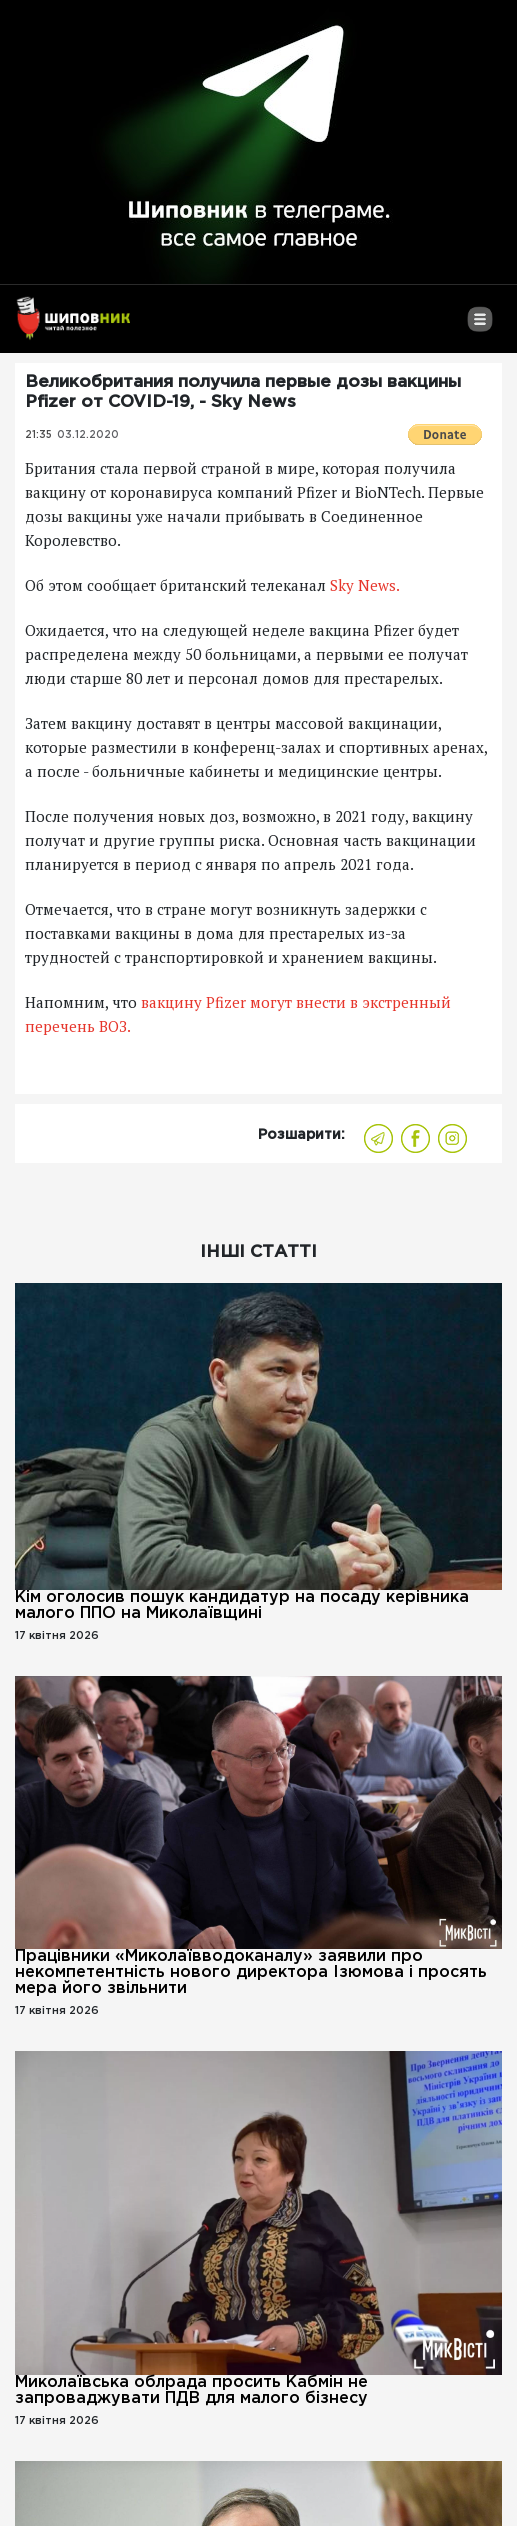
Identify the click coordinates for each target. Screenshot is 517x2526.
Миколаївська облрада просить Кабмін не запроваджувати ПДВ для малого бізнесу (191, 2390)
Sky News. (365, 585)
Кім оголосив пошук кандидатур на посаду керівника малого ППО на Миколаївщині (242, 1605)
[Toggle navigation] (479, 327)
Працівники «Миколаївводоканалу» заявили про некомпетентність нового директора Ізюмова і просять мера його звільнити (251, 1972)
